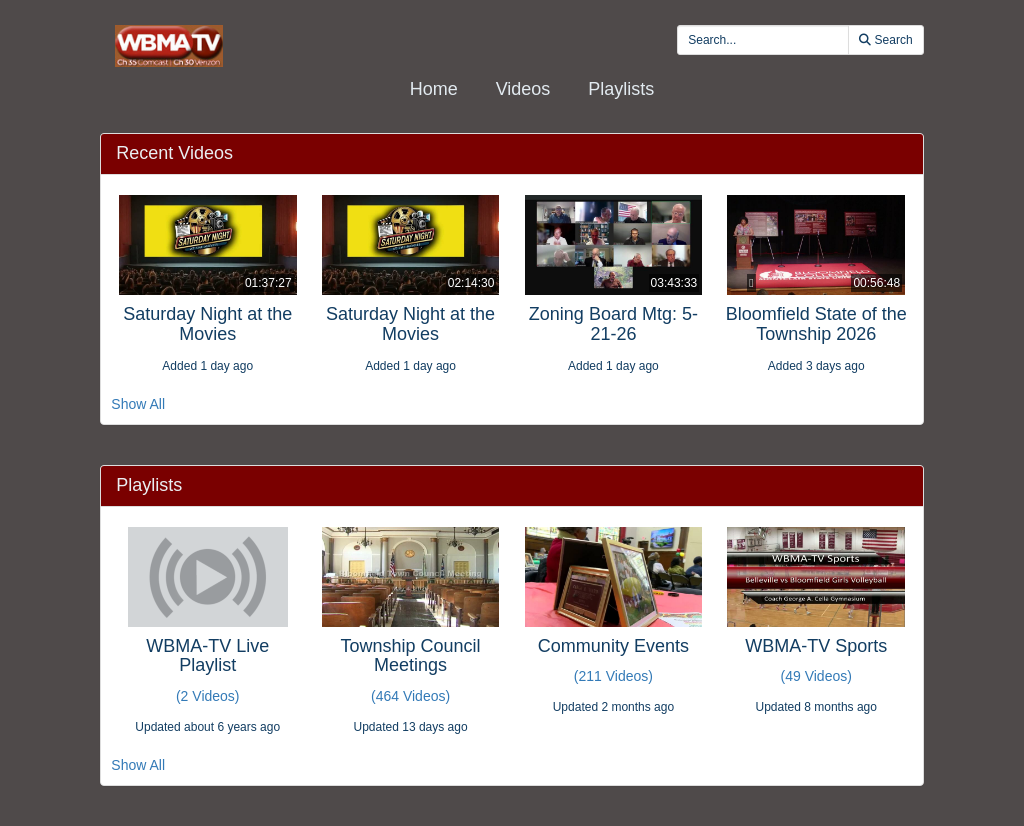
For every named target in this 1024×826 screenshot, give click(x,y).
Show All (138, 404)
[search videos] (763, 40)
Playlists (621, 89)
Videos (523, 89)
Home (434, 89)
